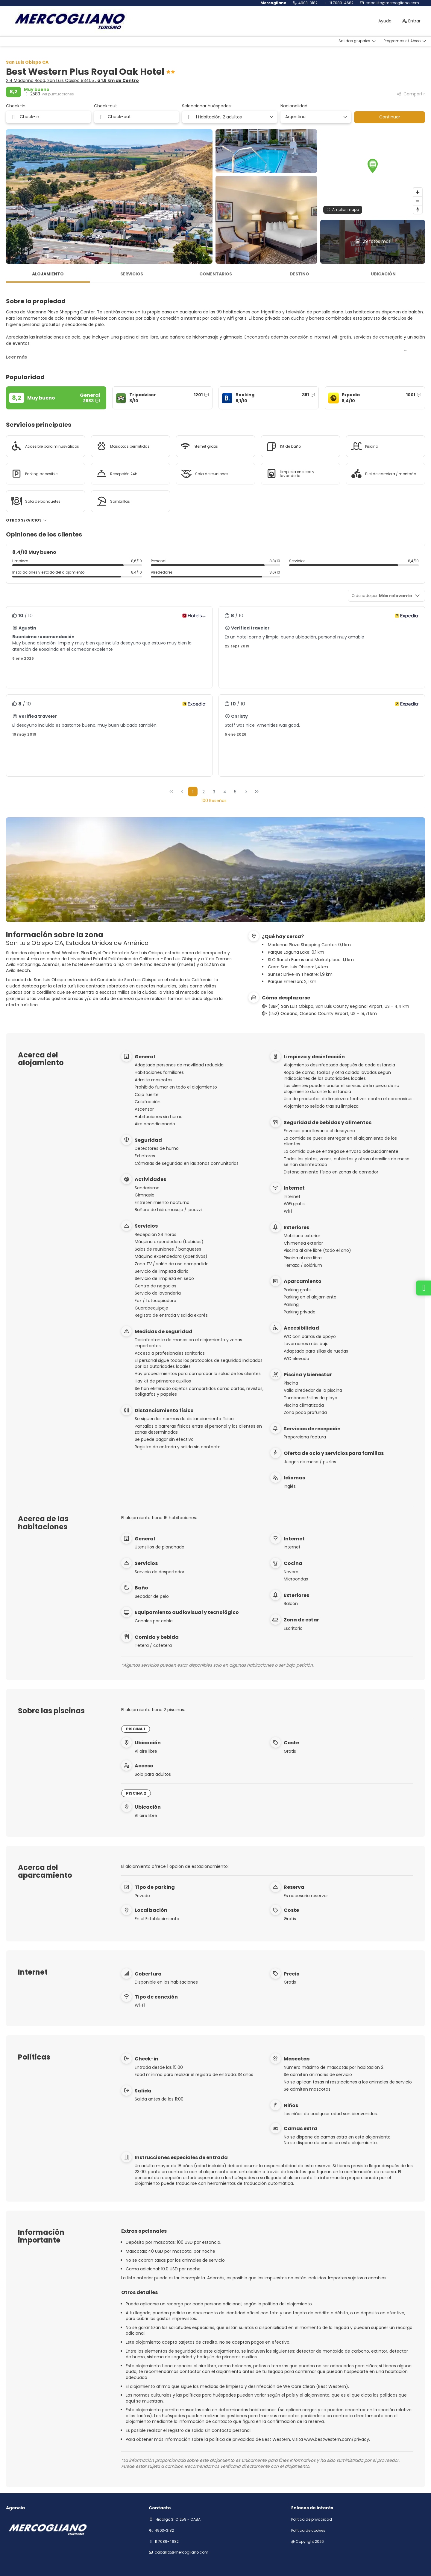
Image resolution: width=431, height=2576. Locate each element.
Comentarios (215, 274)
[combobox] (313, 117)
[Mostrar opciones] (345, 117)
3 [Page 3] (214, 792)
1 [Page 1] (192, 792)
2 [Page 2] (203, 792)
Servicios (131, 274)
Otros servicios (26, 520)
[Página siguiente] (246, 791)
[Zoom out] (417, 200)
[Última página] (257, 791)
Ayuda (384, 21)
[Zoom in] (417, 192)
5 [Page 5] (235, 792)
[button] (373, 166)
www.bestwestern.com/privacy (336, 2439)
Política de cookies (308, 2530)
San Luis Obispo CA (27, 62)
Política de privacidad (311, 2519)
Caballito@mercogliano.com (392, 3)
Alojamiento (48, 274)
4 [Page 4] (224, 792)
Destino (299, 274)
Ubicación (383, 274)
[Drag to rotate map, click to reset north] (417, 209)
